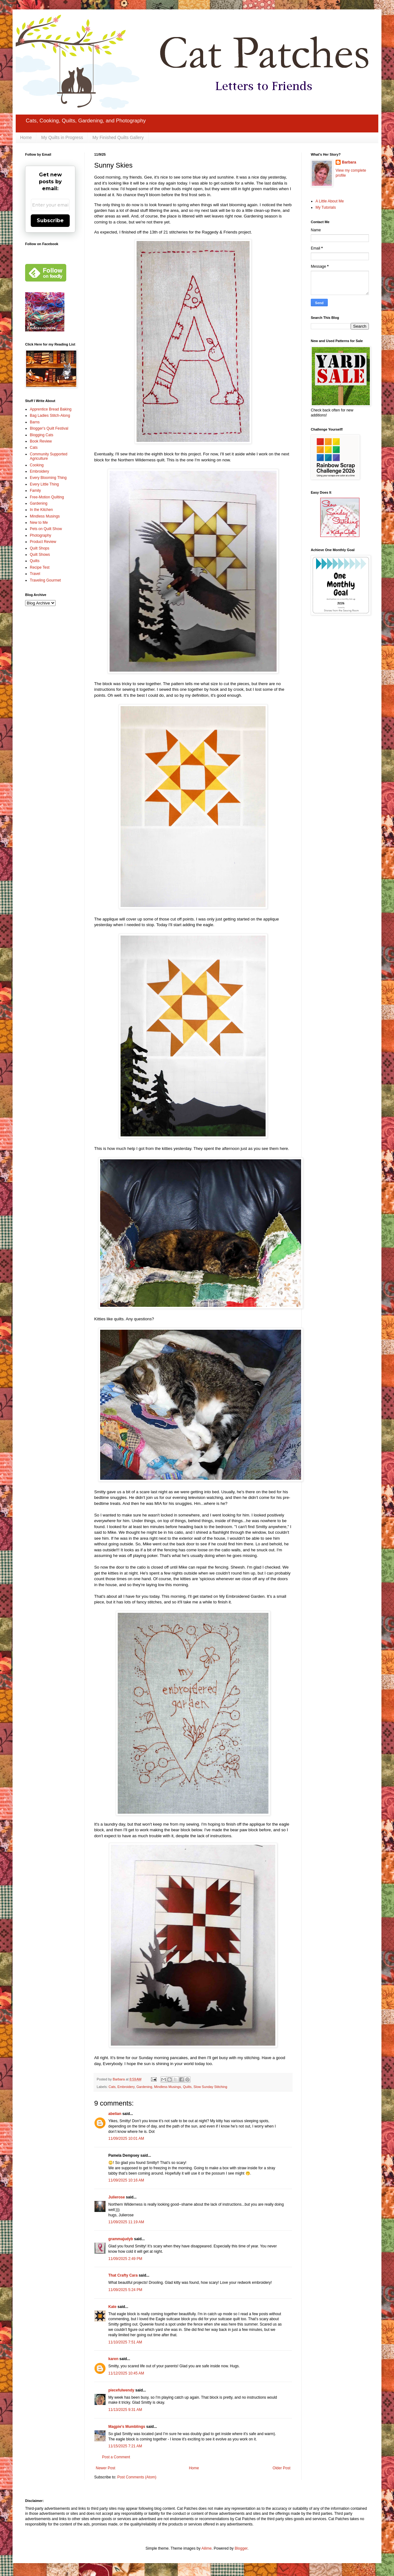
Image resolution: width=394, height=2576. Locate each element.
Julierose (116, 2197)
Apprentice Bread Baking (51, 409)
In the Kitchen (41, 509)
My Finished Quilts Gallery (117, 137)
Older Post (281, 2468)
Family (35, 490)
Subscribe (50, 220)
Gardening (144, 2087)
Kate (112, 2307)
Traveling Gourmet (45, 580)
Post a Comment (116, 2457)
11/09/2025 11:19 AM (126, 2222)
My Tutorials (326, 207)
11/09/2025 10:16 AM (126, 2180)
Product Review (43, 541)
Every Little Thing (44, 484)
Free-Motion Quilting (47, 497)
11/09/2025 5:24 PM (125, 2290)
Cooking (37, 465)
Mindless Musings (167, 2087)
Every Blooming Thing (48, 477)
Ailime (206, 2548)
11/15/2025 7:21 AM (125, 2446)
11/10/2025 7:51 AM (125, 2342)
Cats (112, 2087)
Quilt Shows (40, 554)
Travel (35, 574)
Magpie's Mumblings (126, 2426)
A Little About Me (330, 201)
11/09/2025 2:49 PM (125, 2259)
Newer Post (105, 2468)
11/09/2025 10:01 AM (126, 2138)
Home (26, 137)
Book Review (41, 441)
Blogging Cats (41, 435)
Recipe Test (39, 567)
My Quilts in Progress (62, 137)
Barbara (349, 162)
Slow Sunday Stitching (210, 2087)
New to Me (39, 522)
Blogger (241, 2548)
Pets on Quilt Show (46, 529)
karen (113, 2359)
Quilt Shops (39, 548)
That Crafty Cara (123, 2275)
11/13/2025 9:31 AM (125, 2409)
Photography (40, 535)
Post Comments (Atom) (136, 2477)
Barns (35, 422)
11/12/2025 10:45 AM (126, 2373)
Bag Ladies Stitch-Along (50, 415)
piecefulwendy (121, 2390)
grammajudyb (120, 2239)
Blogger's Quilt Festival (49, 428)
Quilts (187, 2087)
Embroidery (125, 2087)
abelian (114, 2114)
